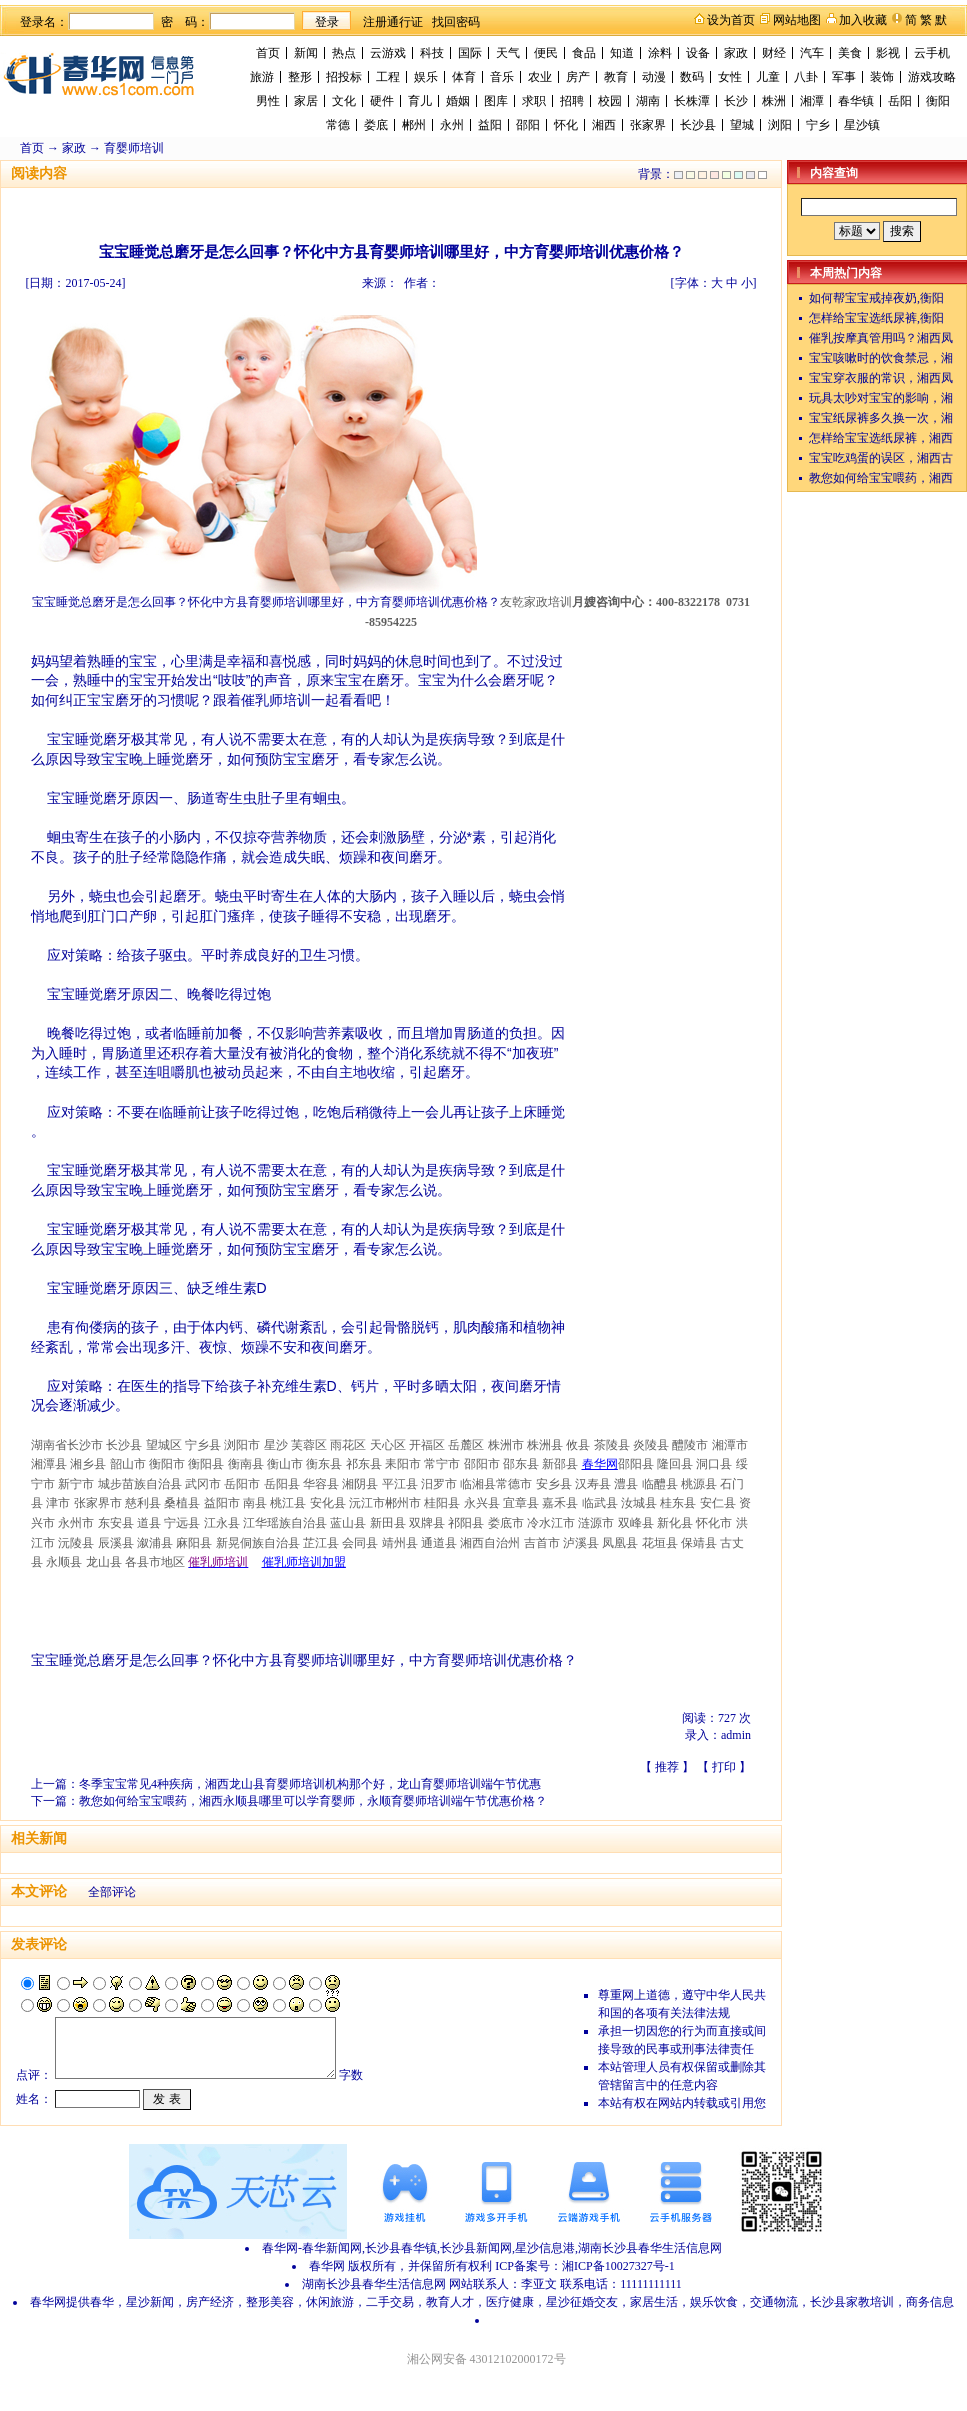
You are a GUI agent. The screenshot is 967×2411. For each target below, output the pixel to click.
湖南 (648, 101)
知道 (622, 53)
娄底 (376, 125)
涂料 (660, 53)
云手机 (932, 53)
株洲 (774, 101)
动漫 (654, 77)
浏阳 (780, 125)
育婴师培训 (134, 148)
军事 (844, 77)
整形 (300, 77)
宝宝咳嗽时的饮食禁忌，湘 (881, 358)
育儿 (420, 101)
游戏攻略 (932, 77)
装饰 (882, 77)
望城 (742, 125)
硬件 (382, 101)
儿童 (768, 77)
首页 (268, 53)
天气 (508, 53)
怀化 (566, 125)
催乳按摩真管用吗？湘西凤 (881, 338)
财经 (774, 53)
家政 (736, 53)
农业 (540, 77)
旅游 (262, 77)
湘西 (604, 125)
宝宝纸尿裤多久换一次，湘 (881, 418)
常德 (338, 125)
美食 (850, 53)
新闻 (306, 53)
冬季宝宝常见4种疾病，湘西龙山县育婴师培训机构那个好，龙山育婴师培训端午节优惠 (310, 1784)
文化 (344, 101)
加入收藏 (863, 20)
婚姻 (458, 101)
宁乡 (818, 125)
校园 (610, 101)
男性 (268, 101)
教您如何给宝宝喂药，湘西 (881, 478)
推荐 (667, 1767)
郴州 (414, 125)
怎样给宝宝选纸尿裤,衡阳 (876, 318)
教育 (616, 77)
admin (736, 1735)
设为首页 (731, 20)
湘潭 (812, 101)
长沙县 (698, 125)
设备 (698, 53)
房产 (578, 77)
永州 (452, 125)
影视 (888, 53)
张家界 (648, 125)
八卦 (806, 77)
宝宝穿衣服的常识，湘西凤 (881, 378)
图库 (496, 101)
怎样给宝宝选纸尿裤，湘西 (881, 438)
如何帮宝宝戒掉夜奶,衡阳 (876, 298)
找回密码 (456, 22)
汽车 (812, 53)
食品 (584, 53)
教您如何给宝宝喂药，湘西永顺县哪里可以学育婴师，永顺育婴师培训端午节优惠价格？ (313, 1801)
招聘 (572, 101)
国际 (470, 53)
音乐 (502, 77)
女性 (730, 77)
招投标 (344, 77)
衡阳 (938, 101)
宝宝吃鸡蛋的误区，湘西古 (881, 458)
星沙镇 (862, 125)
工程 (388, 77)
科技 (432, 53)
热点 (344, 53)
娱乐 (426, 77)
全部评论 (112, 1892)
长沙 (736, 101)
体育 (464, 77)
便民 (546, 53)
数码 (692, 77)
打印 (724, 1767)
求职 (534, 101)
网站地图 (797, 20)
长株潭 (692, 101)
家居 (306, 101)
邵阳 (528, 125)
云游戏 (388, 53)
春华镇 (856, 101)
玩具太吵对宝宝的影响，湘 (881, 398)
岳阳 (900, 101)
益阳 (490, 125)
